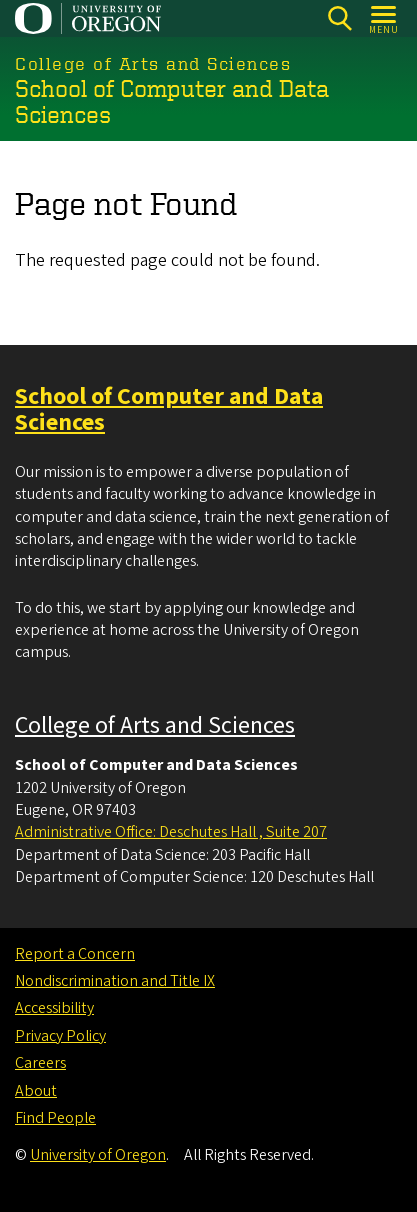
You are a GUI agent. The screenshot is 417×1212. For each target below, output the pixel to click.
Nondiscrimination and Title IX (115, 981)
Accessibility (54, 1008)
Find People (55, 1118)
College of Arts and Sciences (155, 725)
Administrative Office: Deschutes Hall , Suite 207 (171, 832)
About (36, 1091)
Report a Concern (75, 954)
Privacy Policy (60, 1036)
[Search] (339, 18)
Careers (40, 1063)
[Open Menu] (384, 18)
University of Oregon (98, 1155)
